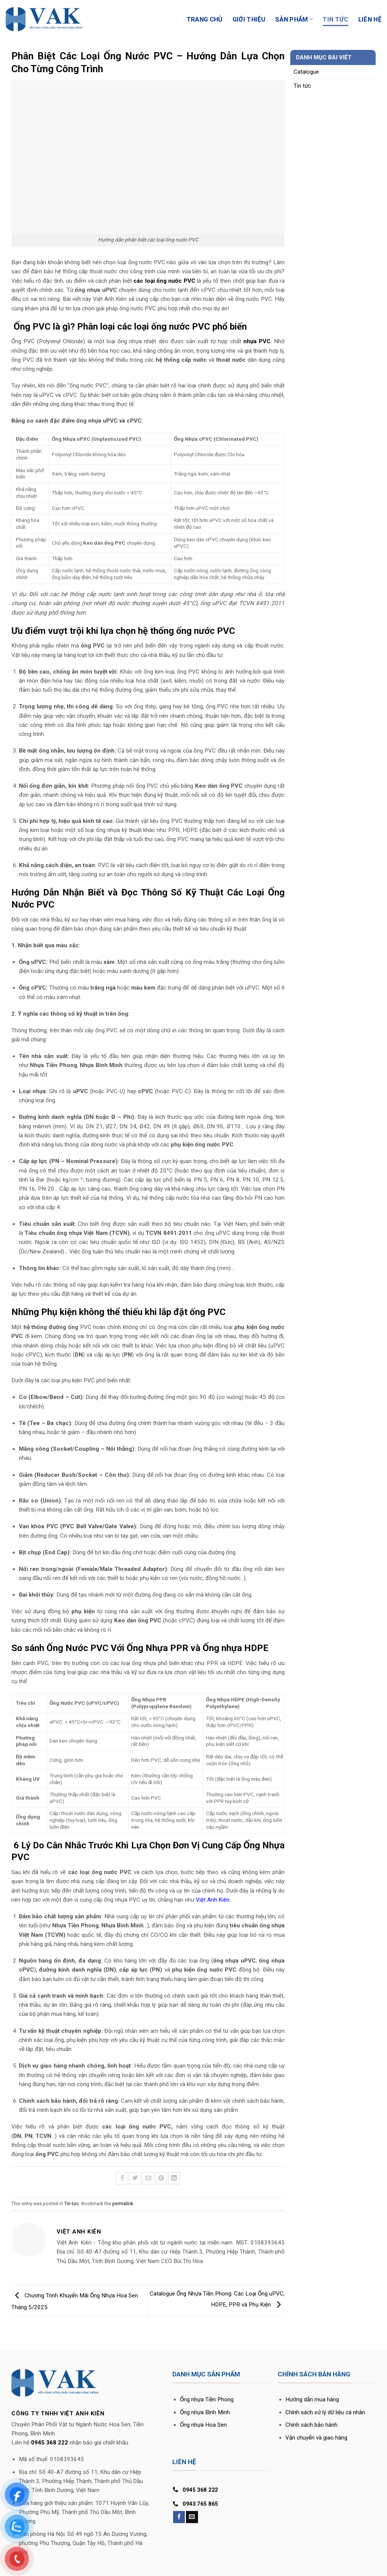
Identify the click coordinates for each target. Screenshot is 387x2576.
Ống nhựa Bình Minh (205, 2412)
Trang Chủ (205, 19)
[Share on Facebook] (122, 2178)
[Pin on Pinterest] (161, 2178)
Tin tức (71, 2203)
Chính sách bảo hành (311, 2424)
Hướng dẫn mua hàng (312, 2399)
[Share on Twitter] (135, 2178)
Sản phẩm (294, 19)
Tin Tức (335, 19)
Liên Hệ (369, 19)
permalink (122, 2203)
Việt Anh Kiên (212, 1899)
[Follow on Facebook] (179, 2517)
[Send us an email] (192, 2517)
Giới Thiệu (248, 19)
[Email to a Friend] (148, 2178)
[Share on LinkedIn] (174, 2178)
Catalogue (306, 71)
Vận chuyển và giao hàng (316, 2437)
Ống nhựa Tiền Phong (207, 2399)
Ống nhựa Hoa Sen (203, 2424)
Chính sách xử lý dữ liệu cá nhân (325, 2412)
